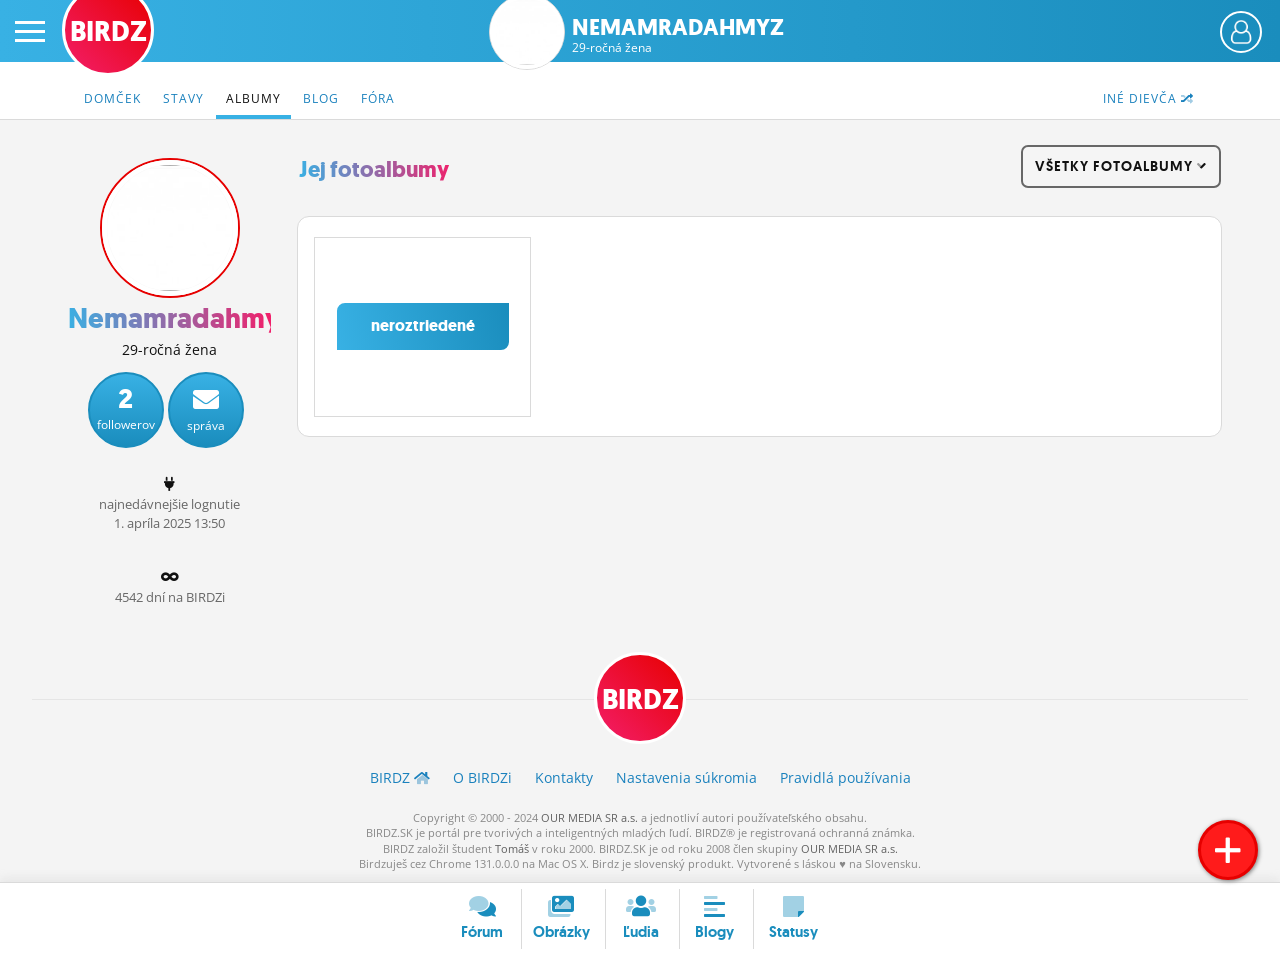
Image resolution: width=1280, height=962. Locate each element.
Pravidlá (845, 777)
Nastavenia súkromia (686, 777)
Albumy (253, 98)
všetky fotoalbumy (1121, 166)
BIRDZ (640, 699)
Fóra (378, 98)
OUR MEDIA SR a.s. (589, 817)
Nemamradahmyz (678, 35)
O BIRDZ (482, 777)
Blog (321, 98)
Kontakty (564, 777)
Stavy (183, 98)
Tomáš (512, 848)
